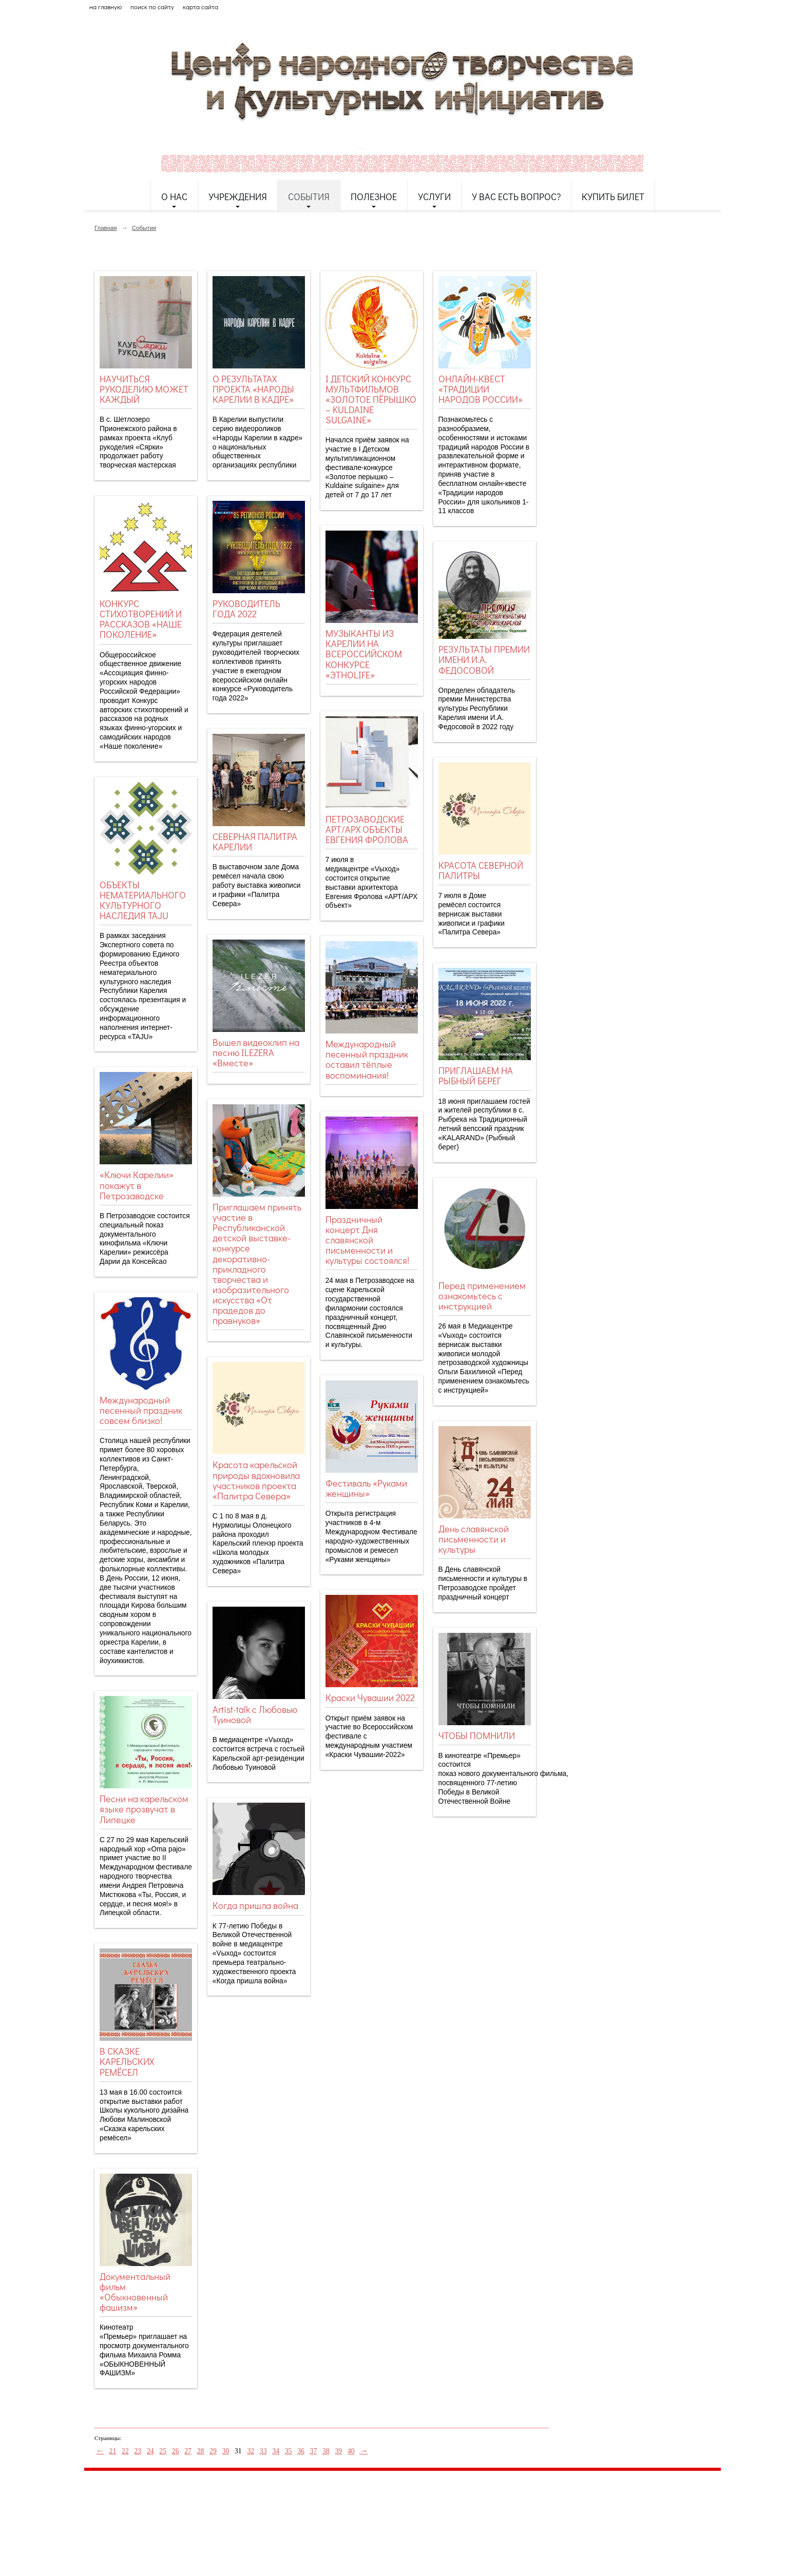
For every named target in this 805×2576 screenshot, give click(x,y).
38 (326, 2451)
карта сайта (200, 7)
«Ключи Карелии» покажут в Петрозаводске (137, 1184)
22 (125, 2451)
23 (137, 2451)
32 (250, 2451)
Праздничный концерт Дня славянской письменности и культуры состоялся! (367, 1240)
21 (113, 2451)
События (309, 196)
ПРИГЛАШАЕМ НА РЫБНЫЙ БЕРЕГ (475, 1075)
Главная (105, 228)
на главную (105, 7)
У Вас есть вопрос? (516, 196)
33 (263, 2451)
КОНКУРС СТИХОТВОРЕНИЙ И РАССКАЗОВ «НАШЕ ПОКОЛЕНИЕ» (141, 618)
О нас (174, 196)
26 (175, 2451)
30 (225, 2451)
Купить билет (613, 196)
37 (313, 2451)
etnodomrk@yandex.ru (332, 2516)
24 (150, 2451)
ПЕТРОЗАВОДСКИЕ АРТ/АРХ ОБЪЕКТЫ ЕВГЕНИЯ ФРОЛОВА (366, 829)
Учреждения (237, 196)
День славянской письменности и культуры (473, 1539)
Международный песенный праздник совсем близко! (141, 1410)
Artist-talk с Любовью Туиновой (255, 1714)
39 (338, 2451)
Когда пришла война (255, 1905)
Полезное (374, 196)
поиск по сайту (152, 7)
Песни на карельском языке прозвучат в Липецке (144, 1808)
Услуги (434, 196)
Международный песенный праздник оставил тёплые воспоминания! (366, 1059)
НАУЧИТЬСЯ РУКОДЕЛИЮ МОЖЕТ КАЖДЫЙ (144, 389)
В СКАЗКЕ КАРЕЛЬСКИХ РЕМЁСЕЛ (127, 2061)
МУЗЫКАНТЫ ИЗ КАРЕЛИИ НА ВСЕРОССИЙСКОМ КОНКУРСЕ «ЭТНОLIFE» (363, 654)
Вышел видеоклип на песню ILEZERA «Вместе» (256, 1052)
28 (200, 2451)
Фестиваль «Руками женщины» (366, 1488)
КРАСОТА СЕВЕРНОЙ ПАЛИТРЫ (480, 870)
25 (162, 2451)
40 (351, 2451)
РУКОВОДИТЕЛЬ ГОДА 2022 (246, 608)
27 (187, 2451)
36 (300, 2451)
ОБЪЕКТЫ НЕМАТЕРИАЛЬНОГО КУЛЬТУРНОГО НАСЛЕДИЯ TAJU (143, 900)
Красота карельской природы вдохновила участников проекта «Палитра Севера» (256, 1479)
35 (288, 2451)
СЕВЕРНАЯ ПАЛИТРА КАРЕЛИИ (255, 841)
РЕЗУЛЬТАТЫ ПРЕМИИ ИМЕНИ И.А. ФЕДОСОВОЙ (484, 659)
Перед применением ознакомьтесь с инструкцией (482, 1295)
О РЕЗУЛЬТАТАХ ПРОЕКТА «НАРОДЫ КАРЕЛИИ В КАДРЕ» (253, 389)
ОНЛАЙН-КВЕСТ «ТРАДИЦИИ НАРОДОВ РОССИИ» (480, 389)
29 (213, 2451)
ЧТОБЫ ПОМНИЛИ (476, 1735)
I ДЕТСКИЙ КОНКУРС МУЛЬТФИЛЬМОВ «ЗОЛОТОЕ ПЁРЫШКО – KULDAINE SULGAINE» (370, 399)
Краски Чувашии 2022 (370, 1697)
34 (275, 2451)
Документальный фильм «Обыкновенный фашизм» (135, 2291)
